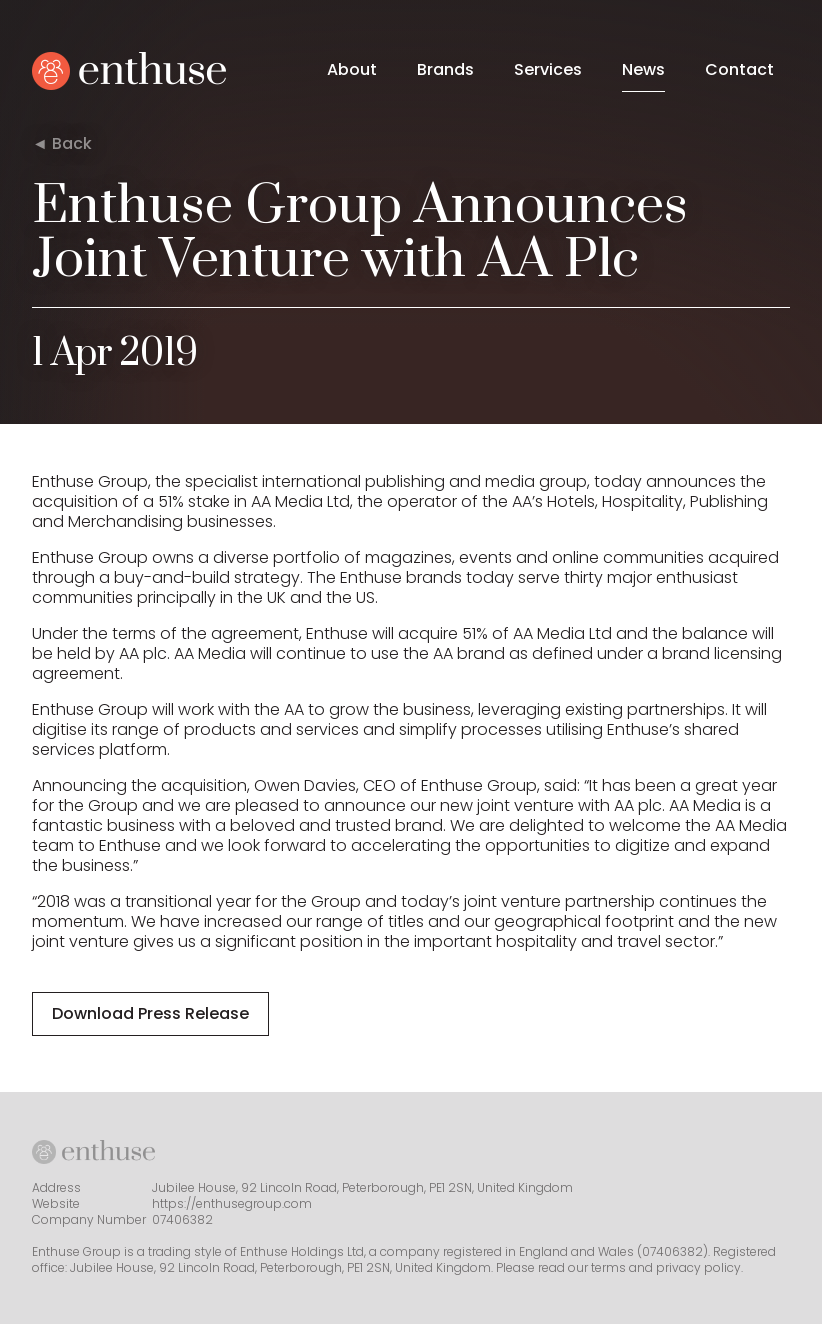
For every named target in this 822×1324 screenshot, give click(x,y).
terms (608, 1267)
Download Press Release (150, 1013)
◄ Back (62, 144)
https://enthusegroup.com (232, 1203)
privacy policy (698, 1267)
